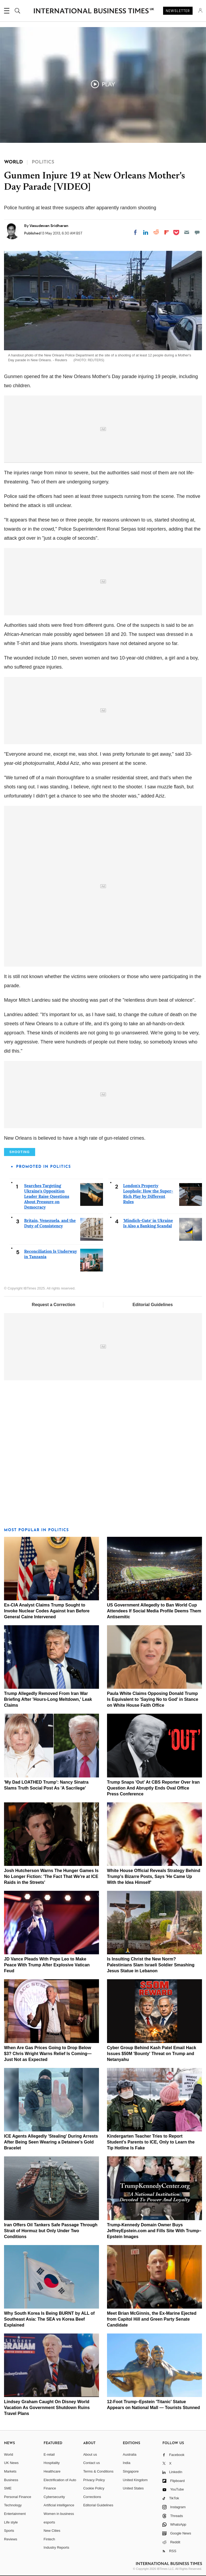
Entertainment (15, 2514)
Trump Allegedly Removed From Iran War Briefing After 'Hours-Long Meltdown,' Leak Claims (48, 1699)
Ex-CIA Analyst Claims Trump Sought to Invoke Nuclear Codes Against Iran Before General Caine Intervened (47, 1611)
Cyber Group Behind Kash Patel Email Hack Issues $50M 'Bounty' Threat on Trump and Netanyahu (151, 2053)
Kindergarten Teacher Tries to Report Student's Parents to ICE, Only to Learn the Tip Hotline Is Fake (151, 2142)
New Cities (52, 2531)
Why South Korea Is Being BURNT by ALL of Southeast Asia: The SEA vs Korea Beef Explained (49, 2319)
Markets (10, 2471)
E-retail (49, 2454)
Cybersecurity (54, 2497)
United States (133, 2488)
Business (11, 2480)
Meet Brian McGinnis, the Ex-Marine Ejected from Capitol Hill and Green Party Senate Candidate (151, 2319)
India (126, 2463)
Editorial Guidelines (153, 1304)
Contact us (91, 2463)
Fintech (49, 2539)
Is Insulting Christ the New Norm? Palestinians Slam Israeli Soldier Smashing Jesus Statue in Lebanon (150, 1965)
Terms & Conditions (98, 2471)
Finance (50, 2488)
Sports (9, 2531)
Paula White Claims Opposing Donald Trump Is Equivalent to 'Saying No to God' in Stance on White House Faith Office (152, 1699)
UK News (11, 2463)
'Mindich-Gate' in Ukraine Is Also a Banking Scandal (148, 1223)
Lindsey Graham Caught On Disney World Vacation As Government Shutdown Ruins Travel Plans (47, 2407)
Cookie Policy (93, 2488)
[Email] (187, 232)
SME (8, 2488)
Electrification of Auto (60, 2480)
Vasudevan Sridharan (49, 225)
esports (49, 2522)
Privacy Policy (94, 2480)
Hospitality (52, 2463)
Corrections (92, 2497)
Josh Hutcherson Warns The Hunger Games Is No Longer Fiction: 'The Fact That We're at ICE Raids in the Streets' (51, 1876)
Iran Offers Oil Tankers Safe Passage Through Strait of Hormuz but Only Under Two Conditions (50, 2231)
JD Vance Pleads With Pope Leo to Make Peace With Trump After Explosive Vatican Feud (47, 1965)
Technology (13, 2505)
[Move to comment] (197, 232)
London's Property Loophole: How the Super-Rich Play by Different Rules (148, 1193)
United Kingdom (135, 2480)
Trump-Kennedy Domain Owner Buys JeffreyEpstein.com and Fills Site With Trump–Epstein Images (154, 2231)
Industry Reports (56, 2547)
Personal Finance (17, 2497)
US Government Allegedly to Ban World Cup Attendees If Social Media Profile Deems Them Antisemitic (154, 1611)
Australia (130, 2454)
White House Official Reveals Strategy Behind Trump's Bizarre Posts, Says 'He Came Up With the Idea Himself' (153, 1876)
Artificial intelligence (59, 2505)
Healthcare (52, 2471)
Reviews (10, 2539)
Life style (11, 2522)
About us (90, 2454)
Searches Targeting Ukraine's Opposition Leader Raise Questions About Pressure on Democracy (46, 1196)
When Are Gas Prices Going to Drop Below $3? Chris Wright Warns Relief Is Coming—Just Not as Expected (47, 2053)
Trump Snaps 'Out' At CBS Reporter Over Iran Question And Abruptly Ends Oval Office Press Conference (153, 1788)
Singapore (131, 2471)
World (8, 2454)
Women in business (59, 2514)
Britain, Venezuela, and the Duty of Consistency (50, 1223)
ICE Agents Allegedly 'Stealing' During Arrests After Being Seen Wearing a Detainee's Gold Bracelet (51, 2142)
